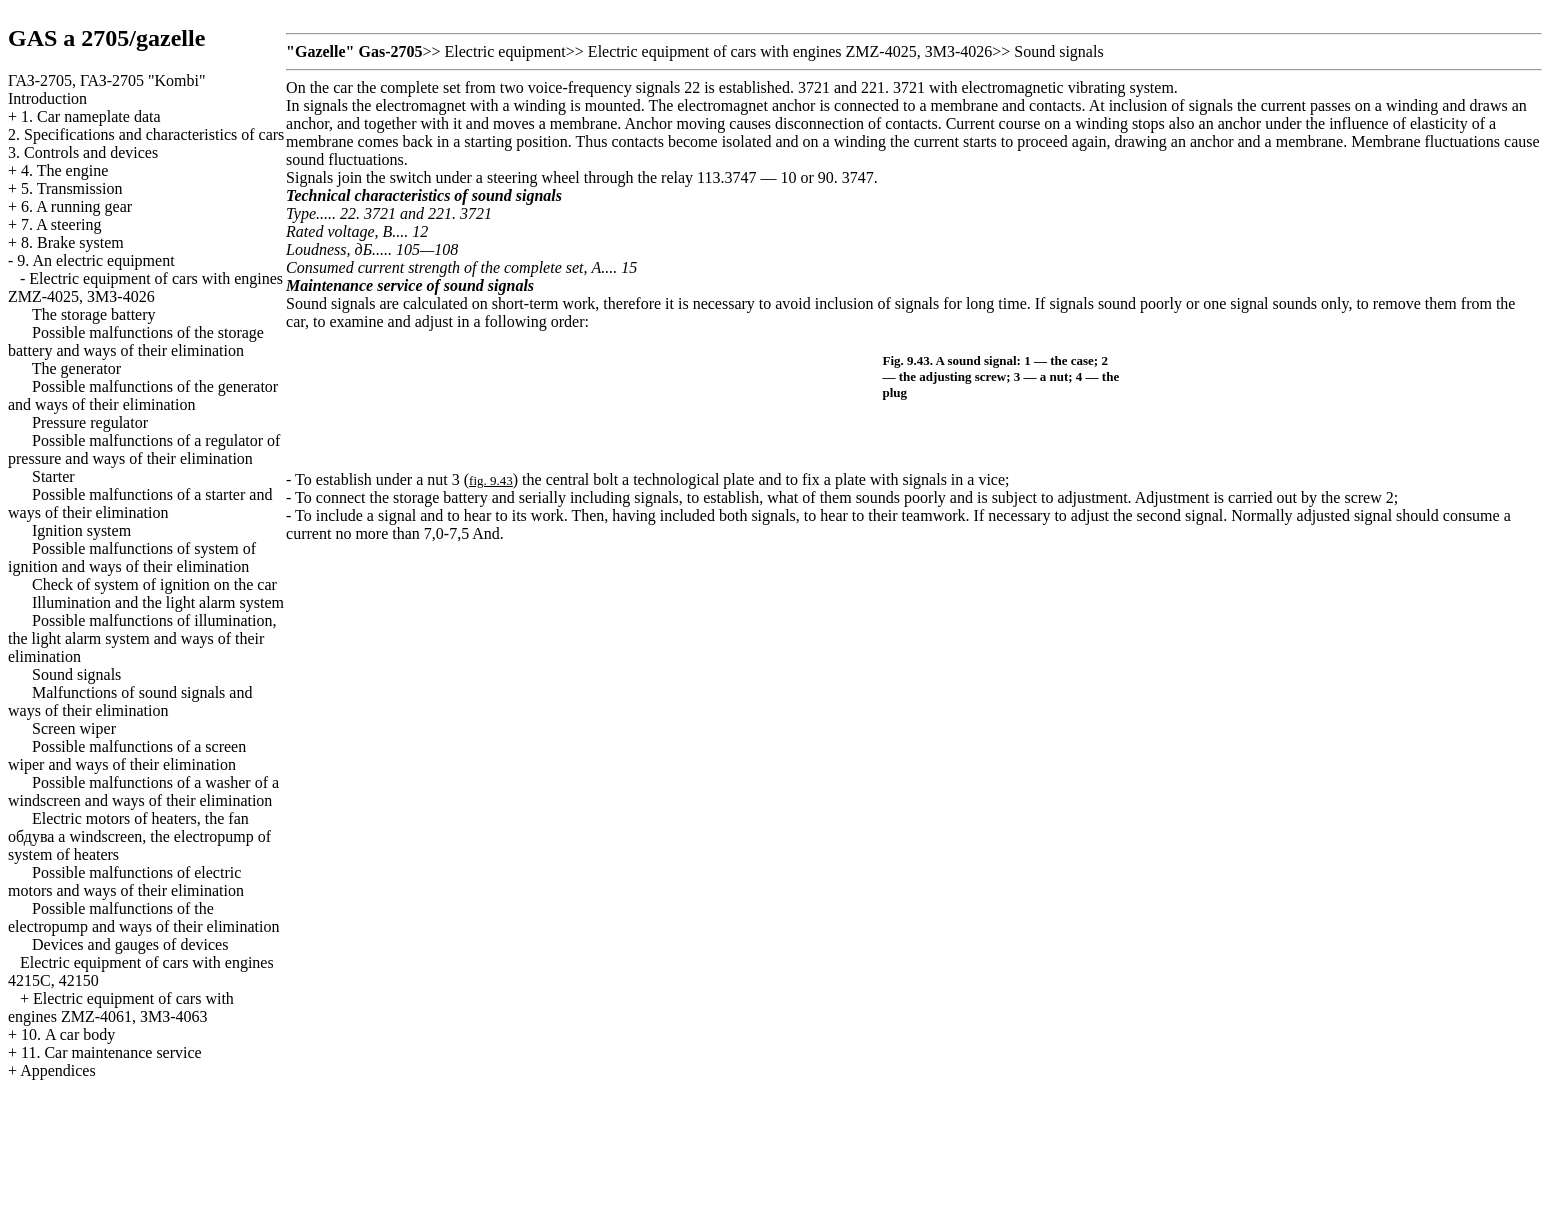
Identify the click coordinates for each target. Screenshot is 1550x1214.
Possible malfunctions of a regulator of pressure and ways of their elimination (144, 449)
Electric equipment (505, 51)
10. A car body (68, 1034)
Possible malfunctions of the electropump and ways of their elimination (143, 917)
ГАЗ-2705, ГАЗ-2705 (107, 80)
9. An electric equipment (95, 260)
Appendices (58, 1070)
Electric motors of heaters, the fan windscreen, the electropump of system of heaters (139, 836)
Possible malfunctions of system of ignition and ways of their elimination (132, 557)
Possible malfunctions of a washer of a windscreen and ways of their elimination (143, 791)
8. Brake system (72, 242)
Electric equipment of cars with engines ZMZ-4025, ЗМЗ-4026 (145, 287)
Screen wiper (74, 728)
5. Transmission (71, 188)
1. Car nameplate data (91, 116)
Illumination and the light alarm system (158, 602)
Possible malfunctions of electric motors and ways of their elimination (126, 881)
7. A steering (61, 224)
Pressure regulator (90, 422)
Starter (53, 476)
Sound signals (76, 674)
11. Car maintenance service (111, 1052)
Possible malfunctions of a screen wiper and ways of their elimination (127, 755)
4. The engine (64, 170)
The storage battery (94, 314)
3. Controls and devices (83, 152)
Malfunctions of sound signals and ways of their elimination (130, 701)
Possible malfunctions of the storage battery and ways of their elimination (136, 341)
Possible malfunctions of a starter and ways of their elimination (140, 503)
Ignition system (81, 530)
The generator (76, 368)
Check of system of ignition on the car (154, 584)
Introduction (47, 98)
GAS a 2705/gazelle (106, 38)
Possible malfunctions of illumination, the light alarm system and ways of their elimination (142, 638)
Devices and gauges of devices (130, 944)
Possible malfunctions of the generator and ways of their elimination (143, 395)
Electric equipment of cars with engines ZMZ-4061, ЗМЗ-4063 (121, 1007)
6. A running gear (76, 206)
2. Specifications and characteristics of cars (146, 134)
